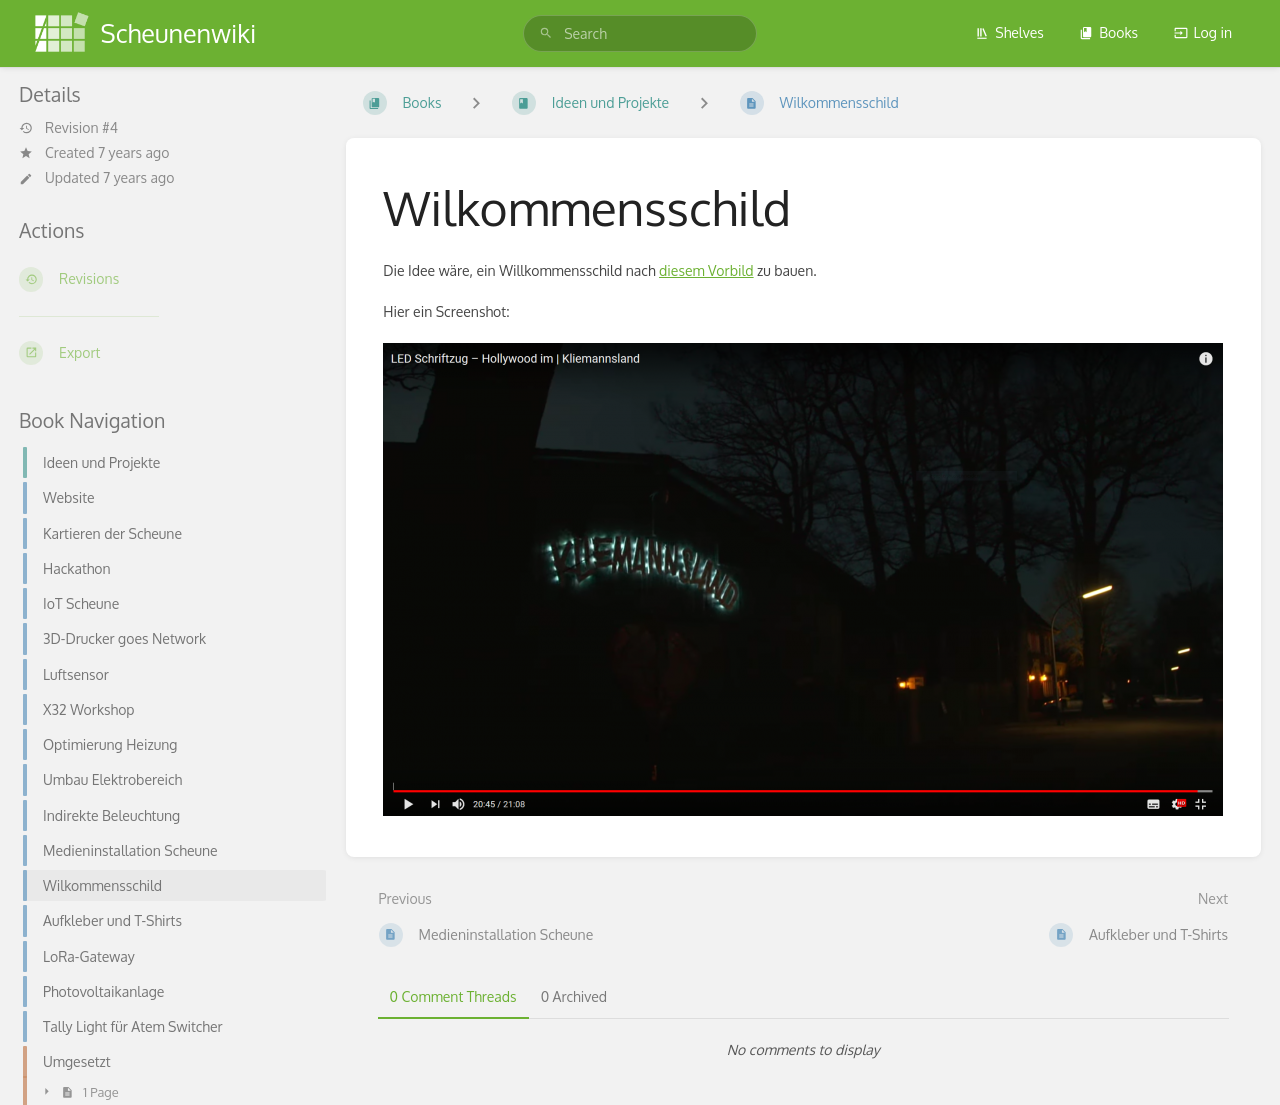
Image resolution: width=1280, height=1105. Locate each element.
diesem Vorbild (706, 270)
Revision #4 (68, 128)
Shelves (1009, 32)
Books (1108, 32)
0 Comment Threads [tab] (453, 996)
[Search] (546, 33)
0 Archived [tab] (574, 996)
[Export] (166, 353)
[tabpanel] (804, 1050)
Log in (1203, 32)
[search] (640, 33)
